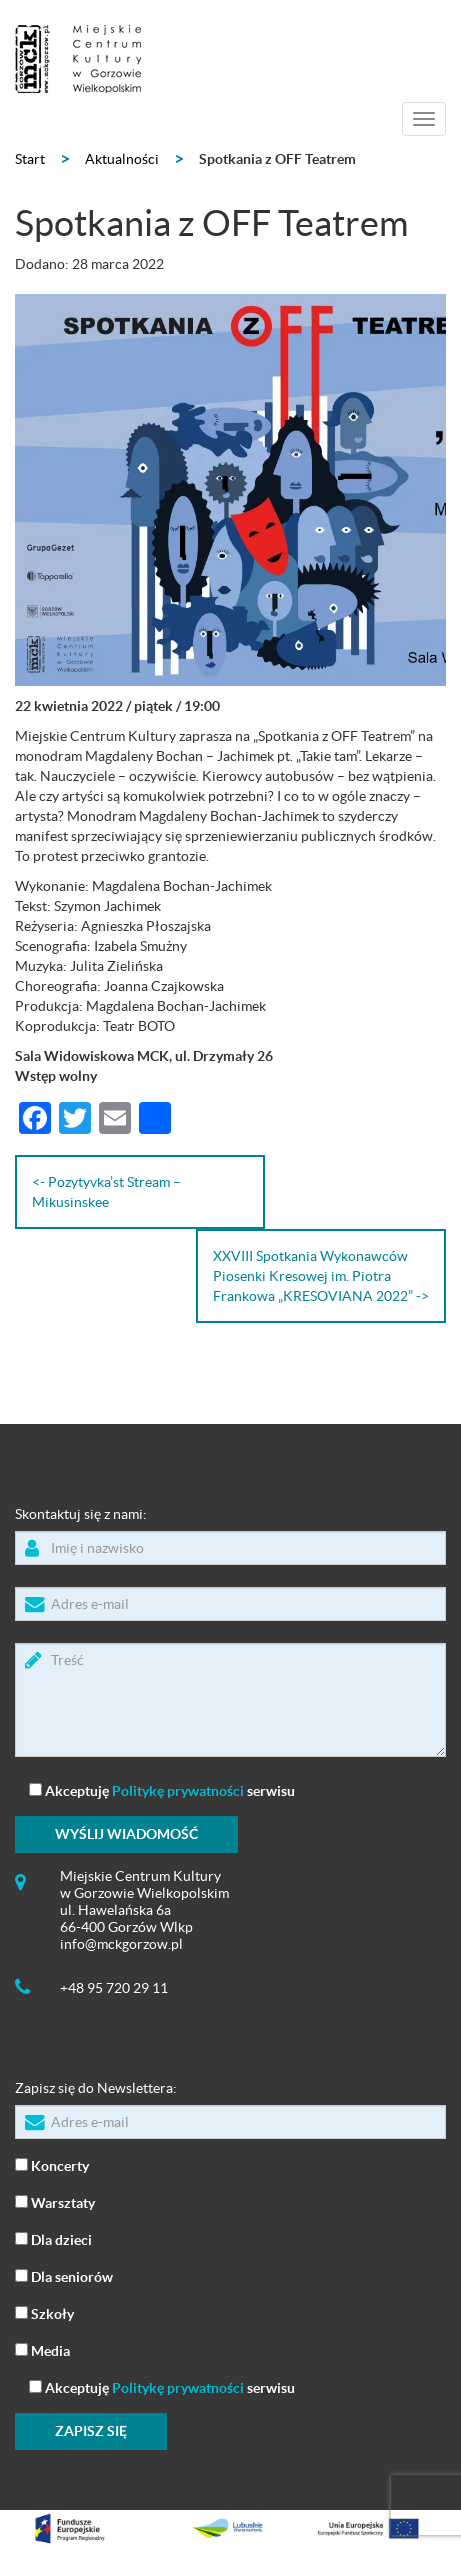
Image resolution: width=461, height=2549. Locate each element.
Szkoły (44, 2312)
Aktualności (122, 159)
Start (30, 159)
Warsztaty (55, 2201)
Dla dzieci (53, 2238)
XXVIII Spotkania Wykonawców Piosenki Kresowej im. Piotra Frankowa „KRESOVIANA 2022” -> (321, 1276)
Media (42, 2349)
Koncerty (52, 2164)
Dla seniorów (64, 2275)
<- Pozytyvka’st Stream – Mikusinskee (106, 1192)
